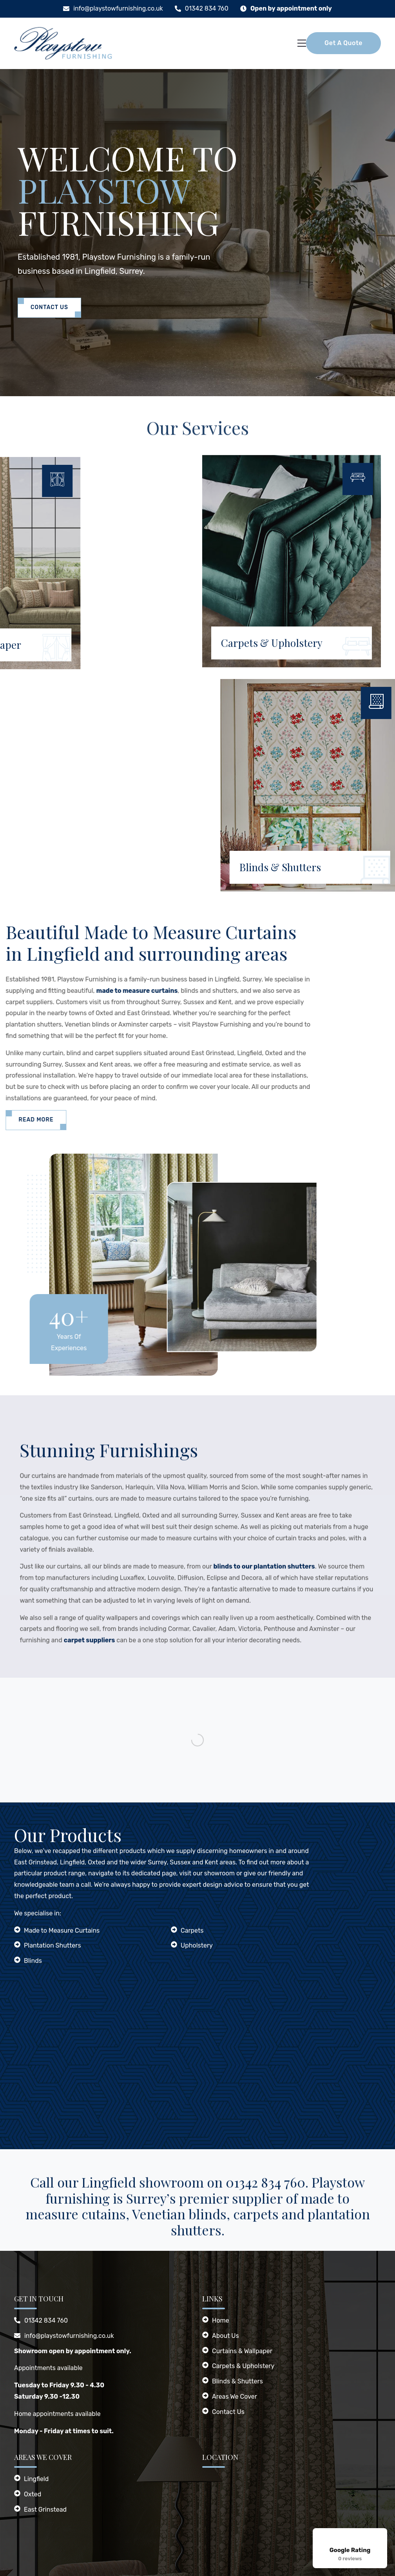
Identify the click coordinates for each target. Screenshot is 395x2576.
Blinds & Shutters (237, 2381)
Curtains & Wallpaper (242, 2351)
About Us (225, 2335)
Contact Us (49, 307)
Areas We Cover (234, 2396)
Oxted (32, 2494)
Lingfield (36, 2479)
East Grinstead (45, 2509)
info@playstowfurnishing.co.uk (118, 8)
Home (220, 2320)
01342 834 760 (206, 8)
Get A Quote (343, 43)
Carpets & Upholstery (243, 2366)
